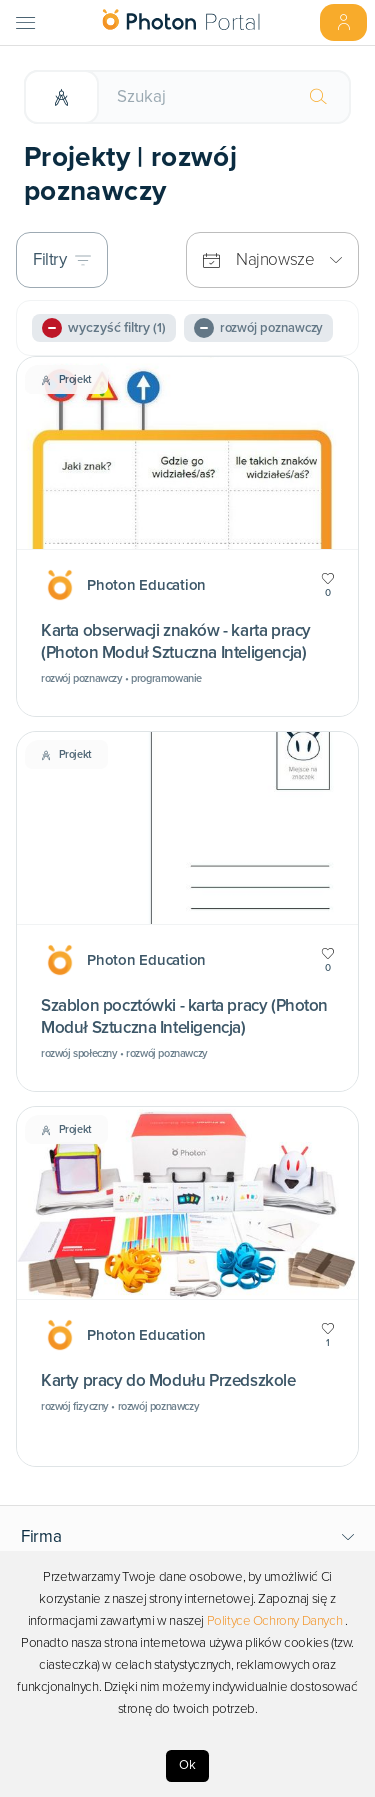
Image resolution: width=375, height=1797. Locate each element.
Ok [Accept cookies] (187, 1765)
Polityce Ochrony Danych (275, 1621)
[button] (188, 1537)
